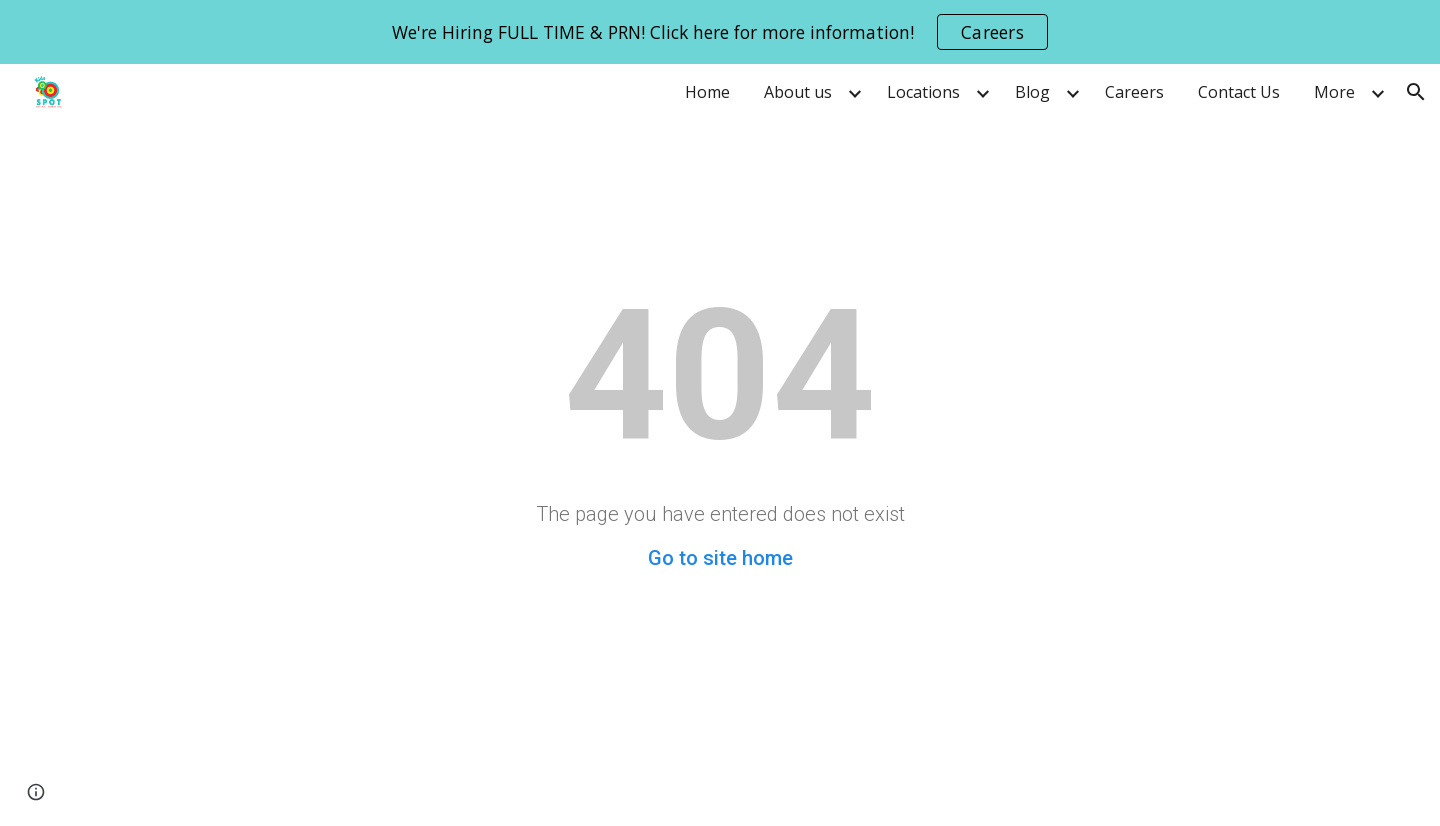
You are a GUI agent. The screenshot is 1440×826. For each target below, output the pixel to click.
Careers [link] (1134, 92)
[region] (720, 32)
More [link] (1334, 92)
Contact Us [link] (1239, 92)
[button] (1416, 92)
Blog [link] (1032, 92)
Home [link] (707, 92)
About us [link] (798, 92)
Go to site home (720, 558)
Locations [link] (923, 92)
